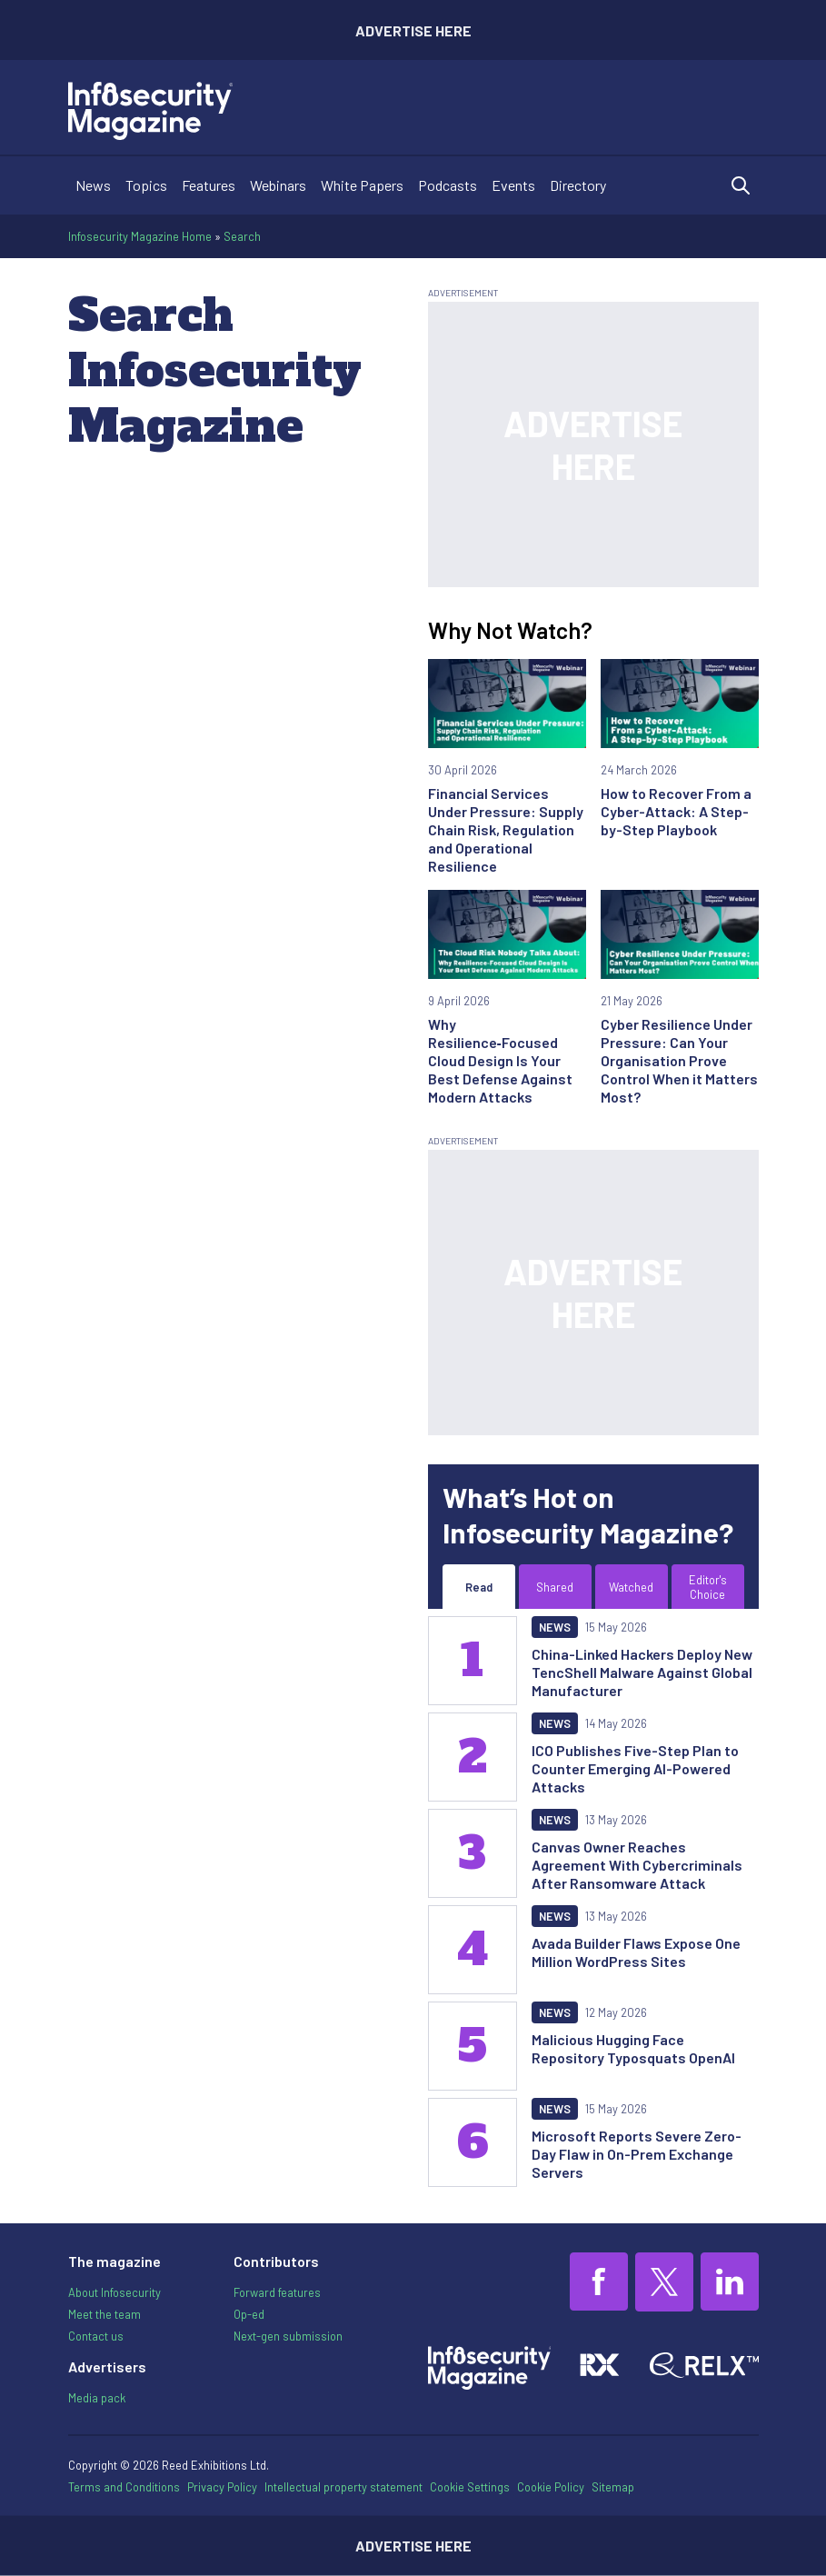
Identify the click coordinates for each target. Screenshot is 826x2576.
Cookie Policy (550, 2487)
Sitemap (613, 2487)
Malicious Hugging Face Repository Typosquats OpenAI (633, 2048)
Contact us (96, 2336)
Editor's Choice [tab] (708, 1587)
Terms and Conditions (124, 2487)
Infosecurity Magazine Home (140, 236)
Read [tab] (479, 1587)
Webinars (278, 185)
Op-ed (249, 2314)
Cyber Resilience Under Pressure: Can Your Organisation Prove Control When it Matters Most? (679, 1060)
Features (208, 185)
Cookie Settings (470, 2487)
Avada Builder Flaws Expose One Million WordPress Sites (636, 1952)
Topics (146, 185)
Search (242, 236)
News (93, 185)
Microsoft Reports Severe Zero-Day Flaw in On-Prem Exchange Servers (636, 2154)
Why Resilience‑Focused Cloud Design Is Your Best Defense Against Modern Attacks (500, 1060)
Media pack (96, 2398)
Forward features (277, 2292)
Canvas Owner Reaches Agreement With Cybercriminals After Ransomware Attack (637, 1865)
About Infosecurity (114, 2292)
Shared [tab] (554, 1587)
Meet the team (104, 2314)
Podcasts (447, 185)
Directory (578, 185)
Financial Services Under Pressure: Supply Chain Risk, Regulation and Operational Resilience (505, 829)
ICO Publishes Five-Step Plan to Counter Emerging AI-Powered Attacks (635, 1768)
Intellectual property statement (343, 2487)
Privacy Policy (222, 2487)
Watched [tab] (631, 1587)
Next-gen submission (288, 2336)
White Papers (362, 185)
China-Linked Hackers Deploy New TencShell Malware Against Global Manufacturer (642, 1672)
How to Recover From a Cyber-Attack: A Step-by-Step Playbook (676, 811)
